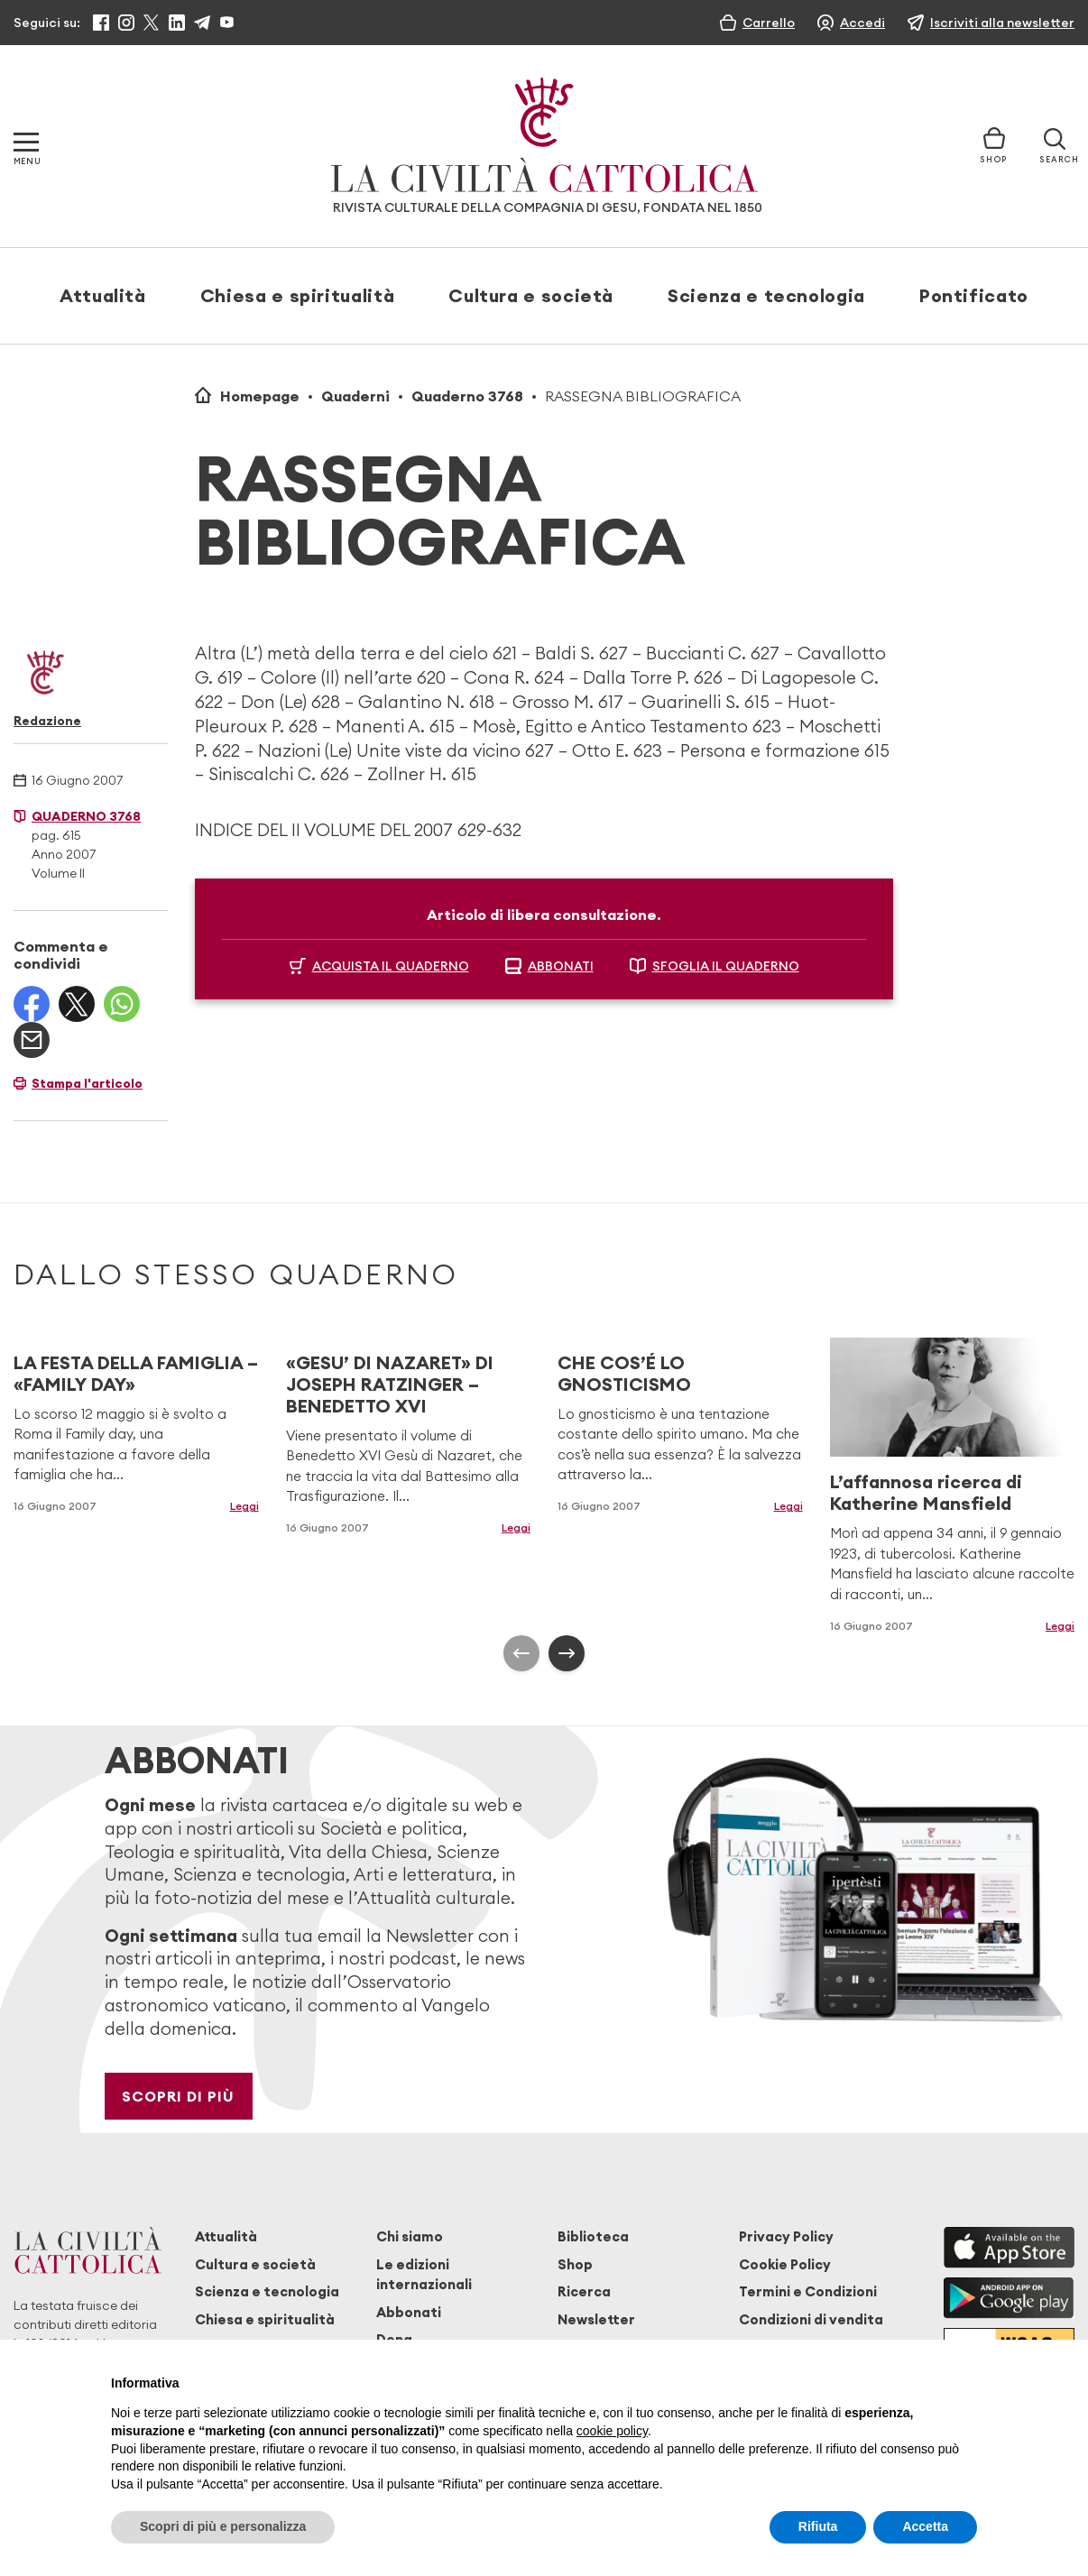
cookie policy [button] (612, 2431)
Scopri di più (178, 2096)
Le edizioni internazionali (424, 2274)
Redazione (47, 721)
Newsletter (596, 2319)
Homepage (260, 396)
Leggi (244, 1506)
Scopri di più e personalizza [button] (223, 2526)
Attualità (103, 295)
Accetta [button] (925, 2526)
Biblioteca (593, 2236)
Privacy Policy (786, 2236)
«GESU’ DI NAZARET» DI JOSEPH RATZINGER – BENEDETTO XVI (389, 1384)
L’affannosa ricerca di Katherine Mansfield (926, 1492)
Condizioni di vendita (811, 2319)
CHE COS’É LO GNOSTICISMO (624, 1373)
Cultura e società (530, 295)
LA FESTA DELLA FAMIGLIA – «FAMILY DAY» (136, 1373)
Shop (575, 2264)
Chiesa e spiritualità (297, 295)
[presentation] (521, 1653)
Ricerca (584, 2291)
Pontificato (973, 295)
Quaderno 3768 (467, 396)
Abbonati (408, 2312)
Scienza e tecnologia (766, 295)
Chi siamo (409, 2236)
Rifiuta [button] (818, 2526)
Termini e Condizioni (808, 2291)
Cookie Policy (785, 2264)
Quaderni (355, 396)
